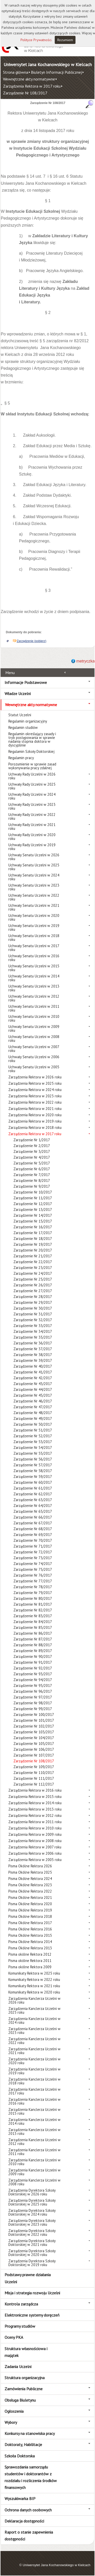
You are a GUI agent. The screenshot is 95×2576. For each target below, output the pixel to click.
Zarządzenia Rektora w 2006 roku (35, 1853)
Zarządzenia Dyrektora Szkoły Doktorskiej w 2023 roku (31, 2222)
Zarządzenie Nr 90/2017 (32, 1656)
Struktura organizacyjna (25, 2377)
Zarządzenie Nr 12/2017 (32, 1203)
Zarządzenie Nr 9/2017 (31, 1186)
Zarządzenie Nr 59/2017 (32, 1476)
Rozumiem (65, 40)
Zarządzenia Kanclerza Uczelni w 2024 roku (34, 2020)
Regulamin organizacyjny (27, 721)
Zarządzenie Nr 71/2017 (32, 1546)
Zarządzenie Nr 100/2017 (33, 1714)
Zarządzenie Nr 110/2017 (33, 1772)
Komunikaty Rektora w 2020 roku (34, 1992)
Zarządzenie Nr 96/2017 (32, 1691)
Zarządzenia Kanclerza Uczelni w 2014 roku (34, 2121)
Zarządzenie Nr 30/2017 (32, 1308)
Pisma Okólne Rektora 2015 (30, 1935)
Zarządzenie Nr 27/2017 (32, 1290)
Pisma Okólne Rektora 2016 (30, 1929)
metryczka (85, 661)
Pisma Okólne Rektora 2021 (30, 1897)
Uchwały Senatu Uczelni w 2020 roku (33, 917)
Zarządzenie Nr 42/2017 (32, 1377)
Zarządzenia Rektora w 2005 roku (35, 1859)
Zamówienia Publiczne (24, 2388)
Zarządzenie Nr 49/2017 (32, 1418)
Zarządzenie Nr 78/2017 (32, 1586)
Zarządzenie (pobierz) (31, 641)
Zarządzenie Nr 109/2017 (33, 1766)
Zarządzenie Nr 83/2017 (32, 1615)
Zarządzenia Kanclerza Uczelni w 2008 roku (34, 2182)
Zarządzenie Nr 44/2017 (32, 1389)
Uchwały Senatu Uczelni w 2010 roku (33, 1018)
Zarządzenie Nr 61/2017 (32, 1488)
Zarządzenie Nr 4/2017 (31, 1157)
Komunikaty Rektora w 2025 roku (34, 1973)
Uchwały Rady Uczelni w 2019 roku (31, 846)
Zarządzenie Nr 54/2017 (32, 1447)
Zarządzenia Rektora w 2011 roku (35, 1821)
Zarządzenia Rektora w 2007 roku (34, 1847)
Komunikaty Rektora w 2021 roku (34, 1985)
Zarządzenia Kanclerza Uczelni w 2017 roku (34, 2091)
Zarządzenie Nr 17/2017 (32, 1232)
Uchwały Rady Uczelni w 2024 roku (31, 796)
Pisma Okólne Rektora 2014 (30, 1941)
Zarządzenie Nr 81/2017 (32, 1604)
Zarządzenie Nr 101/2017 (33, 1720)
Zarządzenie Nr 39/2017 (32, 1360)
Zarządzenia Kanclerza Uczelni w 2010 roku (34, 2162)
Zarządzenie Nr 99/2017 (32, 1708)
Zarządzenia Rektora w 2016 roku (35, 1790)
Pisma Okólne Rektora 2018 (30, 1916)
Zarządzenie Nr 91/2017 (32, 1662)
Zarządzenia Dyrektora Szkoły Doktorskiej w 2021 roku (31, 2242)
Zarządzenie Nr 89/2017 (32, 1650)
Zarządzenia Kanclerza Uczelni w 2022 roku (34, 2040)
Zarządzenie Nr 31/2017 (32, 1314)
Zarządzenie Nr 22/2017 (32, 1261)
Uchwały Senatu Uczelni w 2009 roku (33, 1028)
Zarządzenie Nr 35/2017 (32, 1337)
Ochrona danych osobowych (28, 2509)
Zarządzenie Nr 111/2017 (33, 1778)
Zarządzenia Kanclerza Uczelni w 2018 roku (34, 2081)
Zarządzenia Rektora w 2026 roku (35, 1077)
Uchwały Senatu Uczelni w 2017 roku (33, 947)
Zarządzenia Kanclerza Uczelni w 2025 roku (34, 2010)
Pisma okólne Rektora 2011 (29, 1960)
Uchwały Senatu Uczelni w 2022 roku (33, 897)
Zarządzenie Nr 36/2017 (32, 1343)
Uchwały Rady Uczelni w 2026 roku (31, 776)
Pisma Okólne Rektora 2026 (30, 1866)
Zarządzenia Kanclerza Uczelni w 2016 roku (34, 2101)
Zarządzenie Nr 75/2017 (32, 1569)
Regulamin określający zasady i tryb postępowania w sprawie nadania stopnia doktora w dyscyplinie (32, 739)
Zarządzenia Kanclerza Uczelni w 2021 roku (34, 2051)
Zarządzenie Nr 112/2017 (33, 1784)
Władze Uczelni (18, 693)
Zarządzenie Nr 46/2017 (32, 1401)
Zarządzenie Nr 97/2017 (32, 1697)
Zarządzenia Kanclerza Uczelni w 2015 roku (34, 2111)
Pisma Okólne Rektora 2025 (30, 1872)
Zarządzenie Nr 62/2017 (32, 1494)
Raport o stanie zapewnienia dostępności (29, 2535)
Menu (10, 672)
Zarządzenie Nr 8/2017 (31, 1180)
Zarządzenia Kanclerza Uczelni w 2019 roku (34, 2071)
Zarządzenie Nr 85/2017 (32, 1627)
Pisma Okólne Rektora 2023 (30, 1884)
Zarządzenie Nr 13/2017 (32, 1209)
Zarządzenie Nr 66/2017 (32, 1517)
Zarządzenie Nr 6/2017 (31, 1168)
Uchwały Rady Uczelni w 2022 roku (31, 816)
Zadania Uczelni (18, 2366)
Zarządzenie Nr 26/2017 (32, 1285)
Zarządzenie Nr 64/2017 (32, 1505)
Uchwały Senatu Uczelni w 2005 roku (33, 1069)
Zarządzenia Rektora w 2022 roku (35, 1102)
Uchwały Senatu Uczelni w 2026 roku (33, 857)
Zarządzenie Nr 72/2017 (32, 1552)
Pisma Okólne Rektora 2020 (30, 1903)
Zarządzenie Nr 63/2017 (32, 1499)
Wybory (11, 2422)
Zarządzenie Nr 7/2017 (31, 1174)
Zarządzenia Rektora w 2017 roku (32, 86)
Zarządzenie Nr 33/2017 (32, 1325)
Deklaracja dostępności (24, 2521)
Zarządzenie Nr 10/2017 (32, 1192)
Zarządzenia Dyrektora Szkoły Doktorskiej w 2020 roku (31, 2252)
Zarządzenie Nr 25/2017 (32, 1279)
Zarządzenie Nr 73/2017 (32, 1557)
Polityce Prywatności (36, 40)
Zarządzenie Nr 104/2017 (33, 1737)
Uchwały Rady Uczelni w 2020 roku (31, 836)
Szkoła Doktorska (20, 2455)
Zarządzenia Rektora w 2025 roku (35, 1083)
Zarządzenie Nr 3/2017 (31, 1151)
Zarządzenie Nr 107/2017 (33, 1755)
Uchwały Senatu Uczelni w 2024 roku (33, 877)
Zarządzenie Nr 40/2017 (32, 1366)
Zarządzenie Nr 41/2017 (32, 1372)
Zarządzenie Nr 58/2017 (32, 1470)
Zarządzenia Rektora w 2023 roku (35, 1096)
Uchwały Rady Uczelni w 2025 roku (31, 786)
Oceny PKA (14, 2337)
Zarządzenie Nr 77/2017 (32, 1581)
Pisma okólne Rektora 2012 (29, 1954)
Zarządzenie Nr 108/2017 (25, 92)
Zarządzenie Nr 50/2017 (32, 1424)
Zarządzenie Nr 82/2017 (32, 1610)
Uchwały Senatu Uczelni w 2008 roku (33, 1038)
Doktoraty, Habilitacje (23, 2444)
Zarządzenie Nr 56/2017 (32, 1459)
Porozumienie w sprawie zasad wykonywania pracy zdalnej (32, 766)
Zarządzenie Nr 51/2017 (32, 1430)
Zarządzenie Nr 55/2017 (32, 1453)
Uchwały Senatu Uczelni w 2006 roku (33, 1058)
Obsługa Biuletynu (20, 2400)
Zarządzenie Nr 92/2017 (32, 1668)
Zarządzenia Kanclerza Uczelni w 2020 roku (34, 2061)
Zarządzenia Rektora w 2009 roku (35, 1834)
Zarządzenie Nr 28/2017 (32, 1296)
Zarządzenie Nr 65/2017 (32, 1511)
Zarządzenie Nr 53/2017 (32, 1441)
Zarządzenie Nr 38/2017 (32, 1354)
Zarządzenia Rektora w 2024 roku (35, 1089)
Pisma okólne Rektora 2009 (29, 1966)
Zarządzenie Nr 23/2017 (32, 1267)
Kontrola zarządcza (21, 2303)
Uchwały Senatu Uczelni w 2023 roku (33, 887)
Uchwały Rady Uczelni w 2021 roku (31, 826)
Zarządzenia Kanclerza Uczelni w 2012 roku (34, 2141)
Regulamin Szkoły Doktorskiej (31, 751)
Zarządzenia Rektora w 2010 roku (35, 1828)
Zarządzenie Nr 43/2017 (32, 1383)
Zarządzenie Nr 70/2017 (32, 1540)
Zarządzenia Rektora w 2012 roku (35, 1815)
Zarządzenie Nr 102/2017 (33, 1726)
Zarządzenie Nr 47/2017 (32, 1406)
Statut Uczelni (19, 714)
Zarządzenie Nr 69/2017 (32, 1534)
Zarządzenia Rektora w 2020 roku (35, 1114)
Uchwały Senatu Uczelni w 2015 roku (33, 968)
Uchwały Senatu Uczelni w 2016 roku (33, 957)
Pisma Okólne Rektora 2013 (30, 1948)
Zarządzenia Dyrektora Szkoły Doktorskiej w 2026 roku (31, 2192)
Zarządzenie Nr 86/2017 (32, 1633)
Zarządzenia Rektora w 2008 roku (35, 1840)
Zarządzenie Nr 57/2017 (32, 1465)
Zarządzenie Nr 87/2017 (32, 1639)
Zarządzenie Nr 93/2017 (32, 1673)
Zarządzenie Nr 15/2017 (32, 1221)
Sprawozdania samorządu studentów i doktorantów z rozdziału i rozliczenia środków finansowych (31, 2477)
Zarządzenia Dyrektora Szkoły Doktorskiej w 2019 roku (31, 2263)
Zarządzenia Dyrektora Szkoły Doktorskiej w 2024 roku (31, 2212)
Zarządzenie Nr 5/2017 (31, 1163)
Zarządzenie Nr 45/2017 (32, 1395)
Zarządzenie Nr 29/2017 (32, 1302)
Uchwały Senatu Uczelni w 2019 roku (33, 927)
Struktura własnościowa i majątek (26, 2352)
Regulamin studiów (23, 727)
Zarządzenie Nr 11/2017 (32, 1198)
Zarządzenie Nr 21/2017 (32, 1256)
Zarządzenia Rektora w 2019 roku (35, 1121)
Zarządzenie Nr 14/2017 (32, 1215)
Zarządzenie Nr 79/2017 (32, 1592)
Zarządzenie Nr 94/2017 (32, 1679)
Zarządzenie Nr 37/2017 (32, 1348)
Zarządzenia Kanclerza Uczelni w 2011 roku (34, 2151)
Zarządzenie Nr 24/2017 (32, 1273)
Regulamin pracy (21, 757)
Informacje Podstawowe (26, 682)
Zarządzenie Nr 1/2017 (31, 1139)
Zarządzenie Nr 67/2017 (32, 1523)
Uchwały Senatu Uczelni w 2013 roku (33, 988)
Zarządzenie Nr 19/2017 (32, 1244)
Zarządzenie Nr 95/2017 (32, 1685)
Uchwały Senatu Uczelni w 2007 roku (33, 1048)
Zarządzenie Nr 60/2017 (32, 1482)
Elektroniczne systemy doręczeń (32, 2315)
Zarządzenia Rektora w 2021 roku (35, 1108)
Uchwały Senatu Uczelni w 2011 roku (33, 1008)
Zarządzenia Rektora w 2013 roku (35, 1809)
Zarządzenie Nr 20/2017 (32, 1250)
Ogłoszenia (14, 2411)
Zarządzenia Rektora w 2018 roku (35, 1127)
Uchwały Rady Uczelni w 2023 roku (31, 806)
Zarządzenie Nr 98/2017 (32, 1703)
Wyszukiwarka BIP (20, 2498)
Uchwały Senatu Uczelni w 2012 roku (33, 998)
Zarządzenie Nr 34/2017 (32, 1331)
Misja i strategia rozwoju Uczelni (32, 2292)
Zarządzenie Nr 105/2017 (33, 1743)
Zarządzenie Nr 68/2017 (32, 1528)
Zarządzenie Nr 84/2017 (32, 1621)
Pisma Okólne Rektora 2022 (30, 1891)
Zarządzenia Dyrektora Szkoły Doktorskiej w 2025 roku (31, 2202)
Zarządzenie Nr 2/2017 (31, 1145)
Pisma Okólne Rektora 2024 (30, 1878)
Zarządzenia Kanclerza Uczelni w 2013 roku (34, 2131)
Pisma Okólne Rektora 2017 (30, 1922)
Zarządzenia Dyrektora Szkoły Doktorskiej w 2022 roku (31, 2232)
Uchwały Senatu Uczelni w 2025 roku (33, 867)
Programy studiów (20, 2326)
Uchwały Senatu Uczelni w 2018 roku (33, 937)
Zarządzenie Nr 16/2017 (32, 1227)
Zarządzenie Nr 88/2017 (32, 1644)
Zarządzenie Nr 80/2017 (32, 1598)
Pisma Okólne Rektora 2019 (30, 1910)
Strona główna (15, 72)
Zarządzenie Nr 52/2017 (32, 1435)
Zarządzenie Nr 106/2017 (33, 1749)
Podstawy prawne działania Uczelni (28, 2278)
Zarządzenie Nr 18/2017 (32, 1238)
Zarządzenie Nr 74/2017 (32, 1563)
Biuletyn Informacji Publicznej (56, 72)
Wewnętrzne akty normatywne (29, 79)
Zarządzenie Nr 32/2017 (32, 1319)
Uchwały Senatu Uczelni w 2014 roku (33, 978)
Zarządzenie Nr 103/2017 (33, 1732)
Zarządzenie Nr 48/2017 (32, 1412)
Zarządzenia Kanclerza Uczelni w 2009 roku (34, 2172)
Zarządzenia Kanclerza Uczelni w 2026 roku (34, 2000)
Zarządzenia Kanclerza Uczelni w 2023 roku (34, 2030)
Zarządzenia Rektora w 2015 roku (35, 1796)
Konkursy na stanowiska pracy (30, 2433)
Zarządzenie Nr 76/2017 (32, 1575)
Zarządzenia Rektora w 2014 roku (35, 1802)
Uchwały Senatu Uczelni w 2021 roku (33, 907)
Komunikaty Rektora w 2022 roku (34, 1979)
